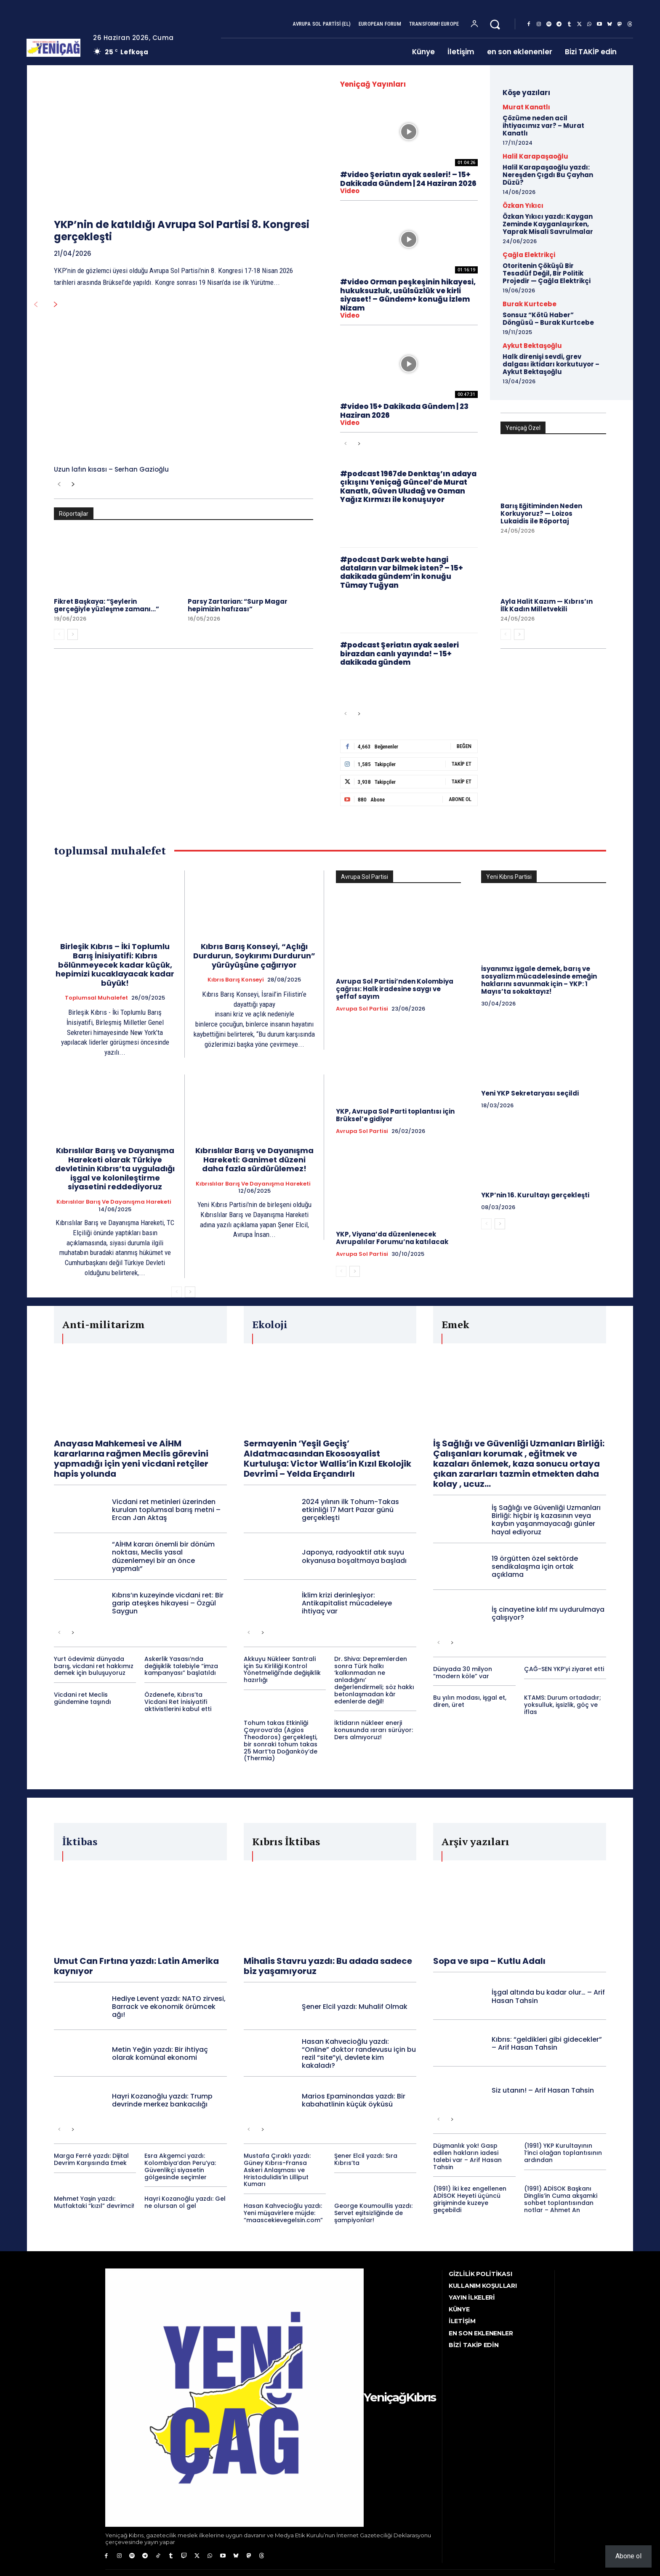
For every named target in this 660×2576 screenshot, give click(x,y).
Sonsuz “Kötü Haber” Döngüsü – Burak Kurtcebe (548, 318)
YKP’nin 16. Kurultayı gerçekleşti (535, 1195)
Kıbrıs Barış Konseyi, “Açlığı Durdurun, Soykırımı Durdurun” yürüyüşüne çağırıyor (254, 955)
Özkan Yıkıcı (523, 205)
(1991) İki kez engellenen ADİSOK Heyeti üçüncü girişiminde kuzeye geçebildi (469, 2199)
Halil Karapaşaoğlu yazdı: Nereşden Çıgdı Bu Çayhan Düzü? (548, 175)
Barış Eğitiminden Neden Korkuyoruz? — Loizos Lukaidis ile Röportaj (541, 513)
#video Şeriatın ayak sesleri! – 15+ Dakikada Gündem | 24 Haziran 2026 (408, 179)
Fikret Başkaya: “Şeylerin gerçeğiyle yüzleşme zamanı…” (106, 605)
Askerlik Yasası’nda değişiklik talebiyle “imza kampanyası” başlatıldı (181, 1666)
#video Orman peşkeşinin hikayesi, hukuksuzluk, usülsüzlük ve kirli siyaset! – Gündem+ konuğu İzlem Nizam (408, 295)
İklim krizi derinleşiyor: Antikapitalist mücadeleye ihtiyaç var (347, 1603)
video (349, 191)
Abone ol (628, 2556)
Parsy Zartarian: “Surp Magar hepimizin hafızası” (237, 605)
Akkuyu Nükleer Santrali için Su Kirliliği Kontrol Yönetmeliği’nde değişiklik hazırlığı (282, 1669)
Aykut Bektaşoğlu (532, 345)
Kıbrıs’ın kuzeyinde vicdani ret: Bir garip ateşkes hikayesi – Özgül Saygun (168, 1603)
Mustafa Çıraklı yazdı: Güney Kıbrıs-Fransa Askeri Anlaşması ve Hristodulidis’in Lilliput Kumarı (277, 2170)
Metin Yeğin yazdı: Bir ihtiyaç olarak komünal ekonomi (160, 2053)
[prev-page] (35, 305)
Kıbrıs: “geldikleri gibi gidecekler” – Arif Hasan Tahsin (547, 2043)
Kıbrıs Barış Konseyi (236, 979)
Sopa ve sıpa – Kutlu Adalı (489, 1961)
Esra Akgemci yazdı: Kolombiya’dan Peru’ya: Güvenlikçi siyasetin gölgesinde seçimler (180, 2166)
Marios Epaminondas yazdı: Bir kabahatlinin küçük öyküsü (353, 2100)
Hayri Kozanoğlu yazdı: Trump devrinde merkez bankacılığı (162, 2100)
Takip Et (461, 764)
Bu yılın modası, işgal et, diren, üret (469, 1701)
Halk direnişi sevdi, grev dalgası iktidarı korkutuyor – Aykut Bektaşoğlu (551, 364)
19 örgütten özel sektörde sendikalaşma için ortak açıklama (535, 1566)
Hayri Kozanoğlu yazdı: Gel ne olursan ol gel (185, 2202)
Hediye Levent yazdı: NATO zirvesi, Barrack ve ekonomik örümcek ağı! (169, 2006)
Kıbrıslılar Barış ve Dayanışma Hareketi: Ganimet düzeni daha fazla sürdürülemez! (254, 1159)
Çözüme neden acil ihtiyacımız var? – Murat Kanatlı (543, 126)
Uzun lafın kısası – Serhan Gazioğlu (111, 469)
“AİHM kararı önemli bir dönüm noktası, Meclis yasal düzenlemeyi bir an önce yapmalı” (163, 1556)
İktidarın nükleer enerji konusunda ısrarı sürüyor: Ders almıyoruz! (373, 1730)
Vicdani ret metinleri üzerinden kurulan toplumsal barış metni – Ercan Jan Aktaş (166, 1510)
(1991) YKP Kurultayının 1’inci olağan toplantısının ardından (563, 2152)
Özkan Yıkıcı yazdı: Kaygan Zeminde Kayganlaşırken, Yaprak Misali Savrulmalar (548, 224)
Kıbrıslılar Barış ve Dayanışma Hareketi (113, 1202)
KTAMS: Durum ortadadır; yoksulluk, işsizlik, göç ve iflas (562, 1704)
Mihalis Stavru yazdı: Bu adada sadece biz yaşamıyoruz (328, 1966)
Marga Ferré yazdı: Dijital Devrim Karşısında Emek (91, 2159)
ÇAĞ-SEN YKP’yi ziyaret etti (564, 1669)
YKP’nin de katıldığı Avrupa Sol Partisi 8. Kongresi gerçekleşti (181, 231)
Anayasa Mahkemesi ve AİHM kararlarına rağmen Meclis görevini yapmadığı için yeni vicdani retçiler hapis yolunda (131, 1459)
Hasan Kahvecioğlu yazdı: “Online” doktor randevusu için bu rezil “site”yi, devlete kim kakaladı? (359, 2054)
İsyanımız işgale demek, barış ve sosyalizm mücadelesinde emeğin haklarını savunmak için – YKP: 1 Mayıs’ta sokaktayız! (539, 980)
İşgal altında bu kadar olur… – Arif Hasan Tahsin (548, 1996)
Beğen (464, 746)
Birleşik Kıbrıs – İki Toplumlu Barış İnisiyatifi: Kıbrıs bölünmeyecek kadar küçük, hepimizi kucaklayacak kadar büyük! (115, 964)
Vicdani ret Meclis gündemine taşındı (82, 1698)
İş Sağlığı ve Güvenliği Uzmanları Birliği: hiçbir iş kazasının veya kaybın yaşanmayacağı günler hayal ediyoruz (546, 1520)
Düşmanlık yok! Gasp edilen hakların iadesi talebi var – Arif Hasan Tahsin (467, 2156)
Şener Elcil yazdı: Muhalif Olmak (354, 2006)
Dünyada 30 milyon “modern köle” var (462, 1672)
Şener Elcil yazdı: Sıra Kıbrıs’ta (365, 2159)
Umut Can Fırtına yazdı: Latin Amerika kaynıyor (136, 1966)
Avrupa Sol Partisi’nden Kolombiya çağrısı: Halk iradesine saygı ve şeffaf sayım (394, 989)
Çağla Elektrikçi (529, 255)
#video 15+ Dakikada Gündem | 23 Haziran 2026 (404, 410)
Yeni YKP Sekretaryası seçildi (530, 1093)
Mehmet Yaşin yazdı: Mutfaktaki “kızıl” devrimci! (94, 2202)
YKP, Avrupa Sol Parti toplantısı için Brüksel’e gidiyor (395, 1115)
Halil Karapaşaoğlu (535, 156)
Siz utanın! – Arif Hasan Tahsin (543, 2090)
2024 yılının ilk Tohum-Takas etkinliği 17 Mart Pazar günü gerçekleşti (350, 1510)
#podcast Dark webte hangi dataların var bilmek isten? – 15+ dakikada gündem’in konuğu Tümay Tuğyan (401, 572)
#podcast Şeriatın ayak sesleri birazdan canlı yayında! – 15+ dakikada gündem (399, 653)
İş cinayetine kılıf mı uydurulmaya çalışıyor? (548, 1613)
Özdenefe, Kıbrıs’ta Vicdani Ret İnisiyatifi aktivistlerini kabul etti (177, 1701)
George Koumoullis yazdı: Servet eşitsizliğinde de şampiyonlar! (373, 2213)
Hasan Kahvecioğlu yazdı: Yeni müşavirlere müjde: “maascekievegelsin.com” (283, 2213)
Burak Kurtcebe (529, 304)
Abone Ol (460, 799)
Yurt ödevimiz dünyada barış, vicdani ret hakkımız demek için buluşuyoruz (93, 1666)
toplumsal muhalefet (96, 998)
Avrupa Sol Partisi (362, 1008)
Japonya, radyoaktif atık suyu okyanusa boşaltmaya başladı (354, 1556)
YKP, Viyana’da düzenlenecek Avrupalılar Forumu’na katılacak (392, 1238)
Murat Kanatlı (526, 107)
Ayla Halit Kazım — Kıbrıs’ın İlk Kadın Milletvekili (546, 605)
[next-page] (55, 305)
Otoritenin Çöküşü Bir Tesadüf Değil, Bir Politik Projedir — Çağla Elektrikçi (547, 273)
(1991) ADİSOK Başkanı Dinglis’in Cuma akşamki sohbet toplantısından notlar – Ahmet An (560, 2199)
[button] (494, 24)
